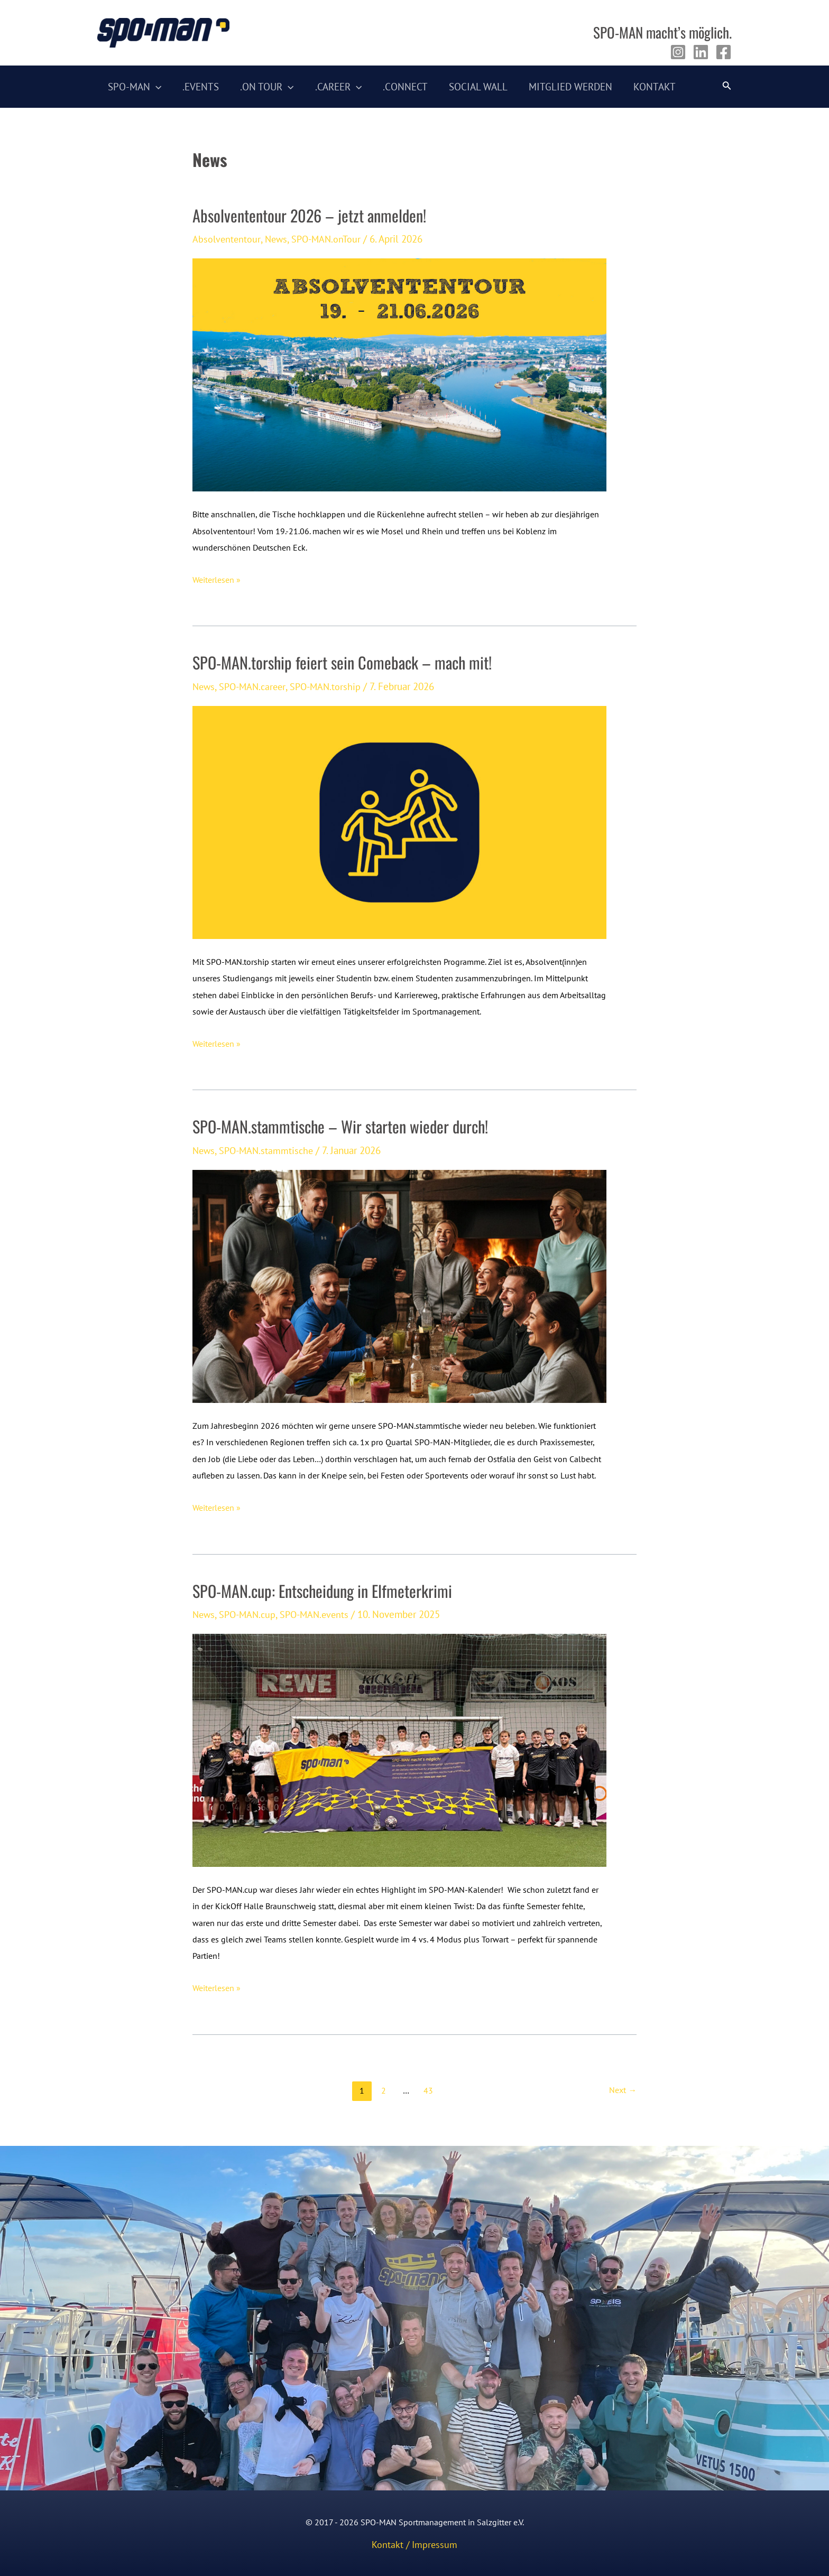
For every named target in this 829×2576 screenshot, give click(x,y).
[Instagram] (678, 52)
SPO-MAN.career (255, 688)
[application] (155, 87)
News (278, 239)
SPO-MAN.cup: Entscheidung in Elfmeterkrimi (327, 1594)
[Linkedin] (701, 52)
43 (427, 2094)
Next (623, 2094)
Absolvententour (227, 239)
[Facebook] (723, 52)
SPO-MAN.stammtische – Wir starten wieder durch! (345, 1129)
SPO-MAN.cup (250, 1618)
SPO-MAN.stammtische (269, 1153)
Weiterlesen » (216, 580)
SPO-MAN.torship (332, 688)
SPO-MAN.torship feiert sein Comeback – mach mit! (346, 664)
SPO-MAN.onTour (330, 239)
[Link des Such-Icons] (727, 87)
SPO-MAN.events (320, 1618)
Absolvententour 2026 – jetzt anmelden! (313, 215)
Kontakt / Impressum (414, 2543)
